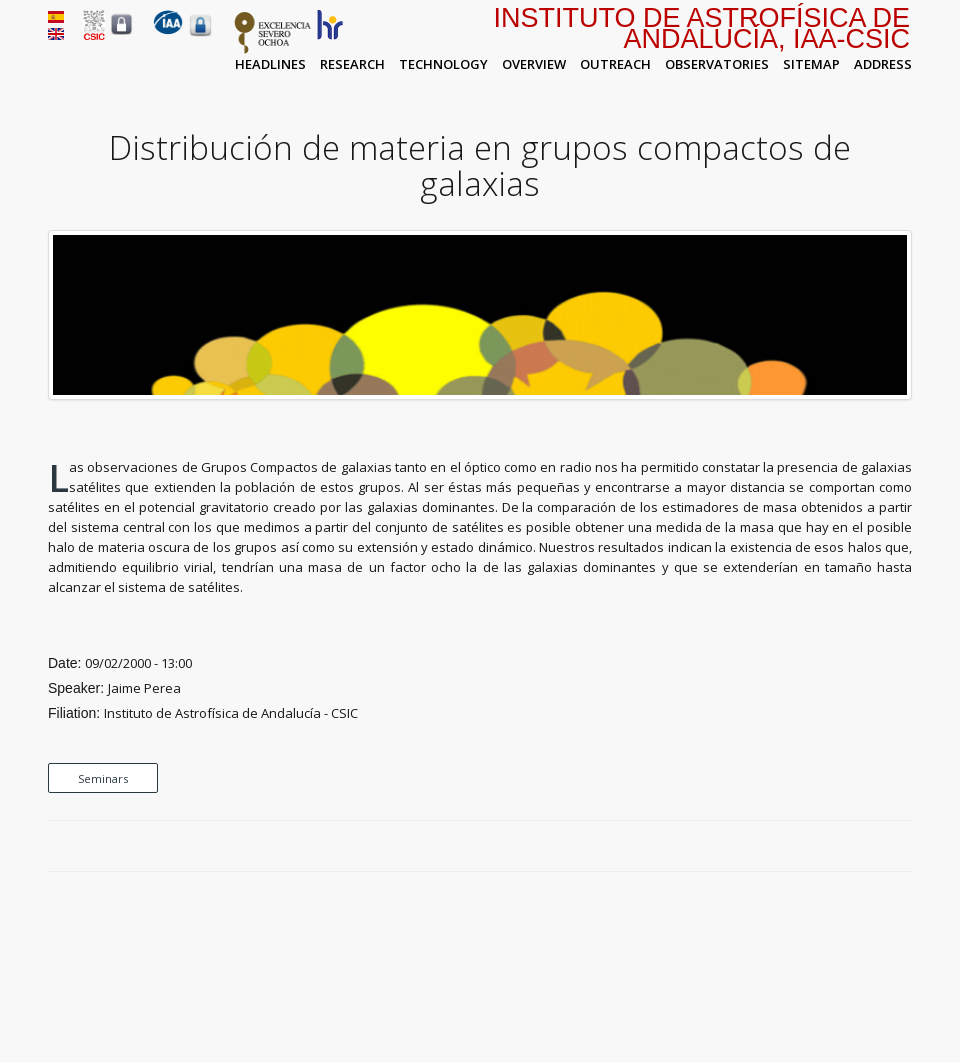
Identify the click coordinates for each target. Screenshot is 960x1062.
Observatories (717, 64)
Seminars (103, 778)
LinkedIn (902, 847)
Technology (443, 64)
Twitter (856, 847)
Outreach (615, 64)
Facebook (833, 847)
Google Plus (879, 847)
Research (352, 64)
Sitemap (811, 64)
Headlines (270, 64)
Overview (534, 64)
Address (883, 64)
